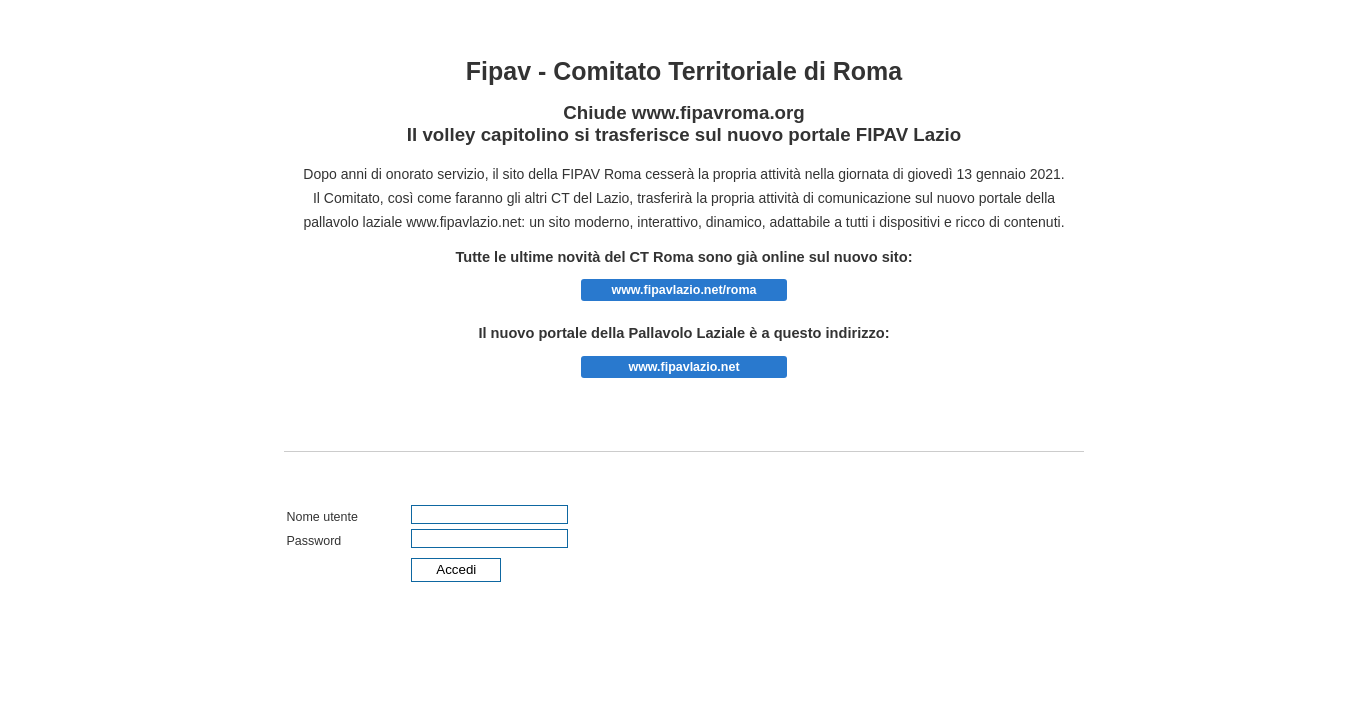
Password (313, 541)
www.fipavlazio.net (683, 367)
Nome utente (321, 517)
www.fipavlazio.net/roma (683, 290)
